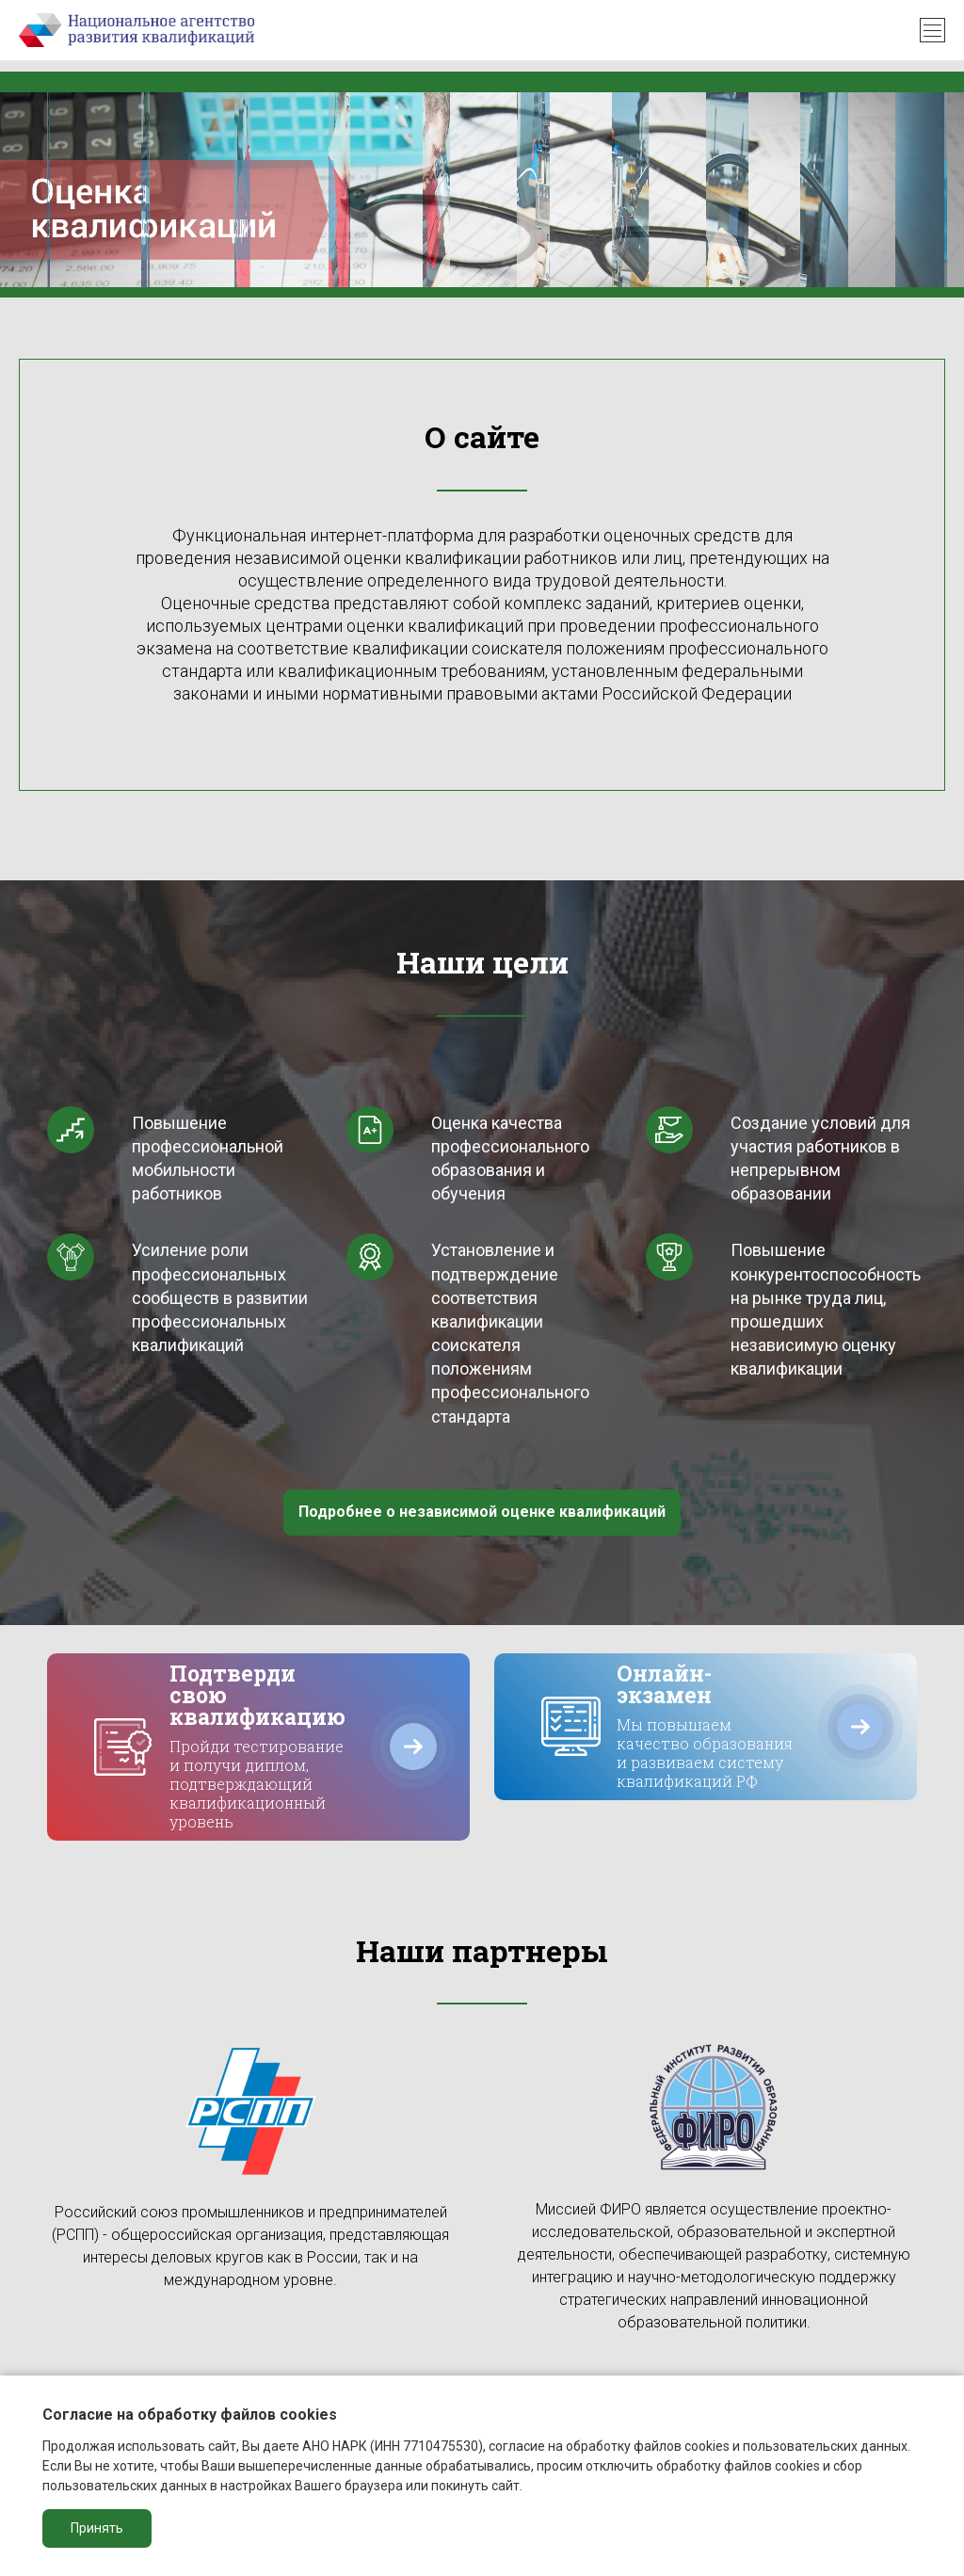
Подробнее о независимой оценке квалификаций (482, 1512)
